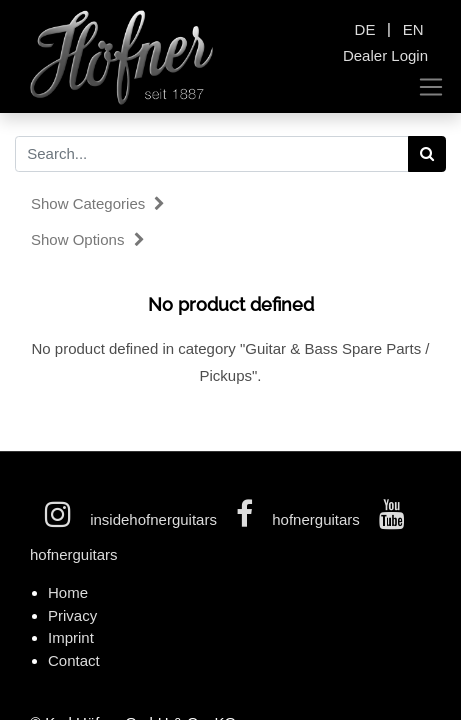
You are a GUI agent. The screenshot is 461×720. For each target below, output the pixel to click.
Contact (74, 660)
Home (68, 592)
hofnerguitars (300, 519)
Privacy (72, 615)
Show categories (98, 203)
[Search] (427, 154)
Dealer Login (385, 55)
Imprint (71, 637)
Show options (88, 239)
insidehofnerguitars (133, 519)
